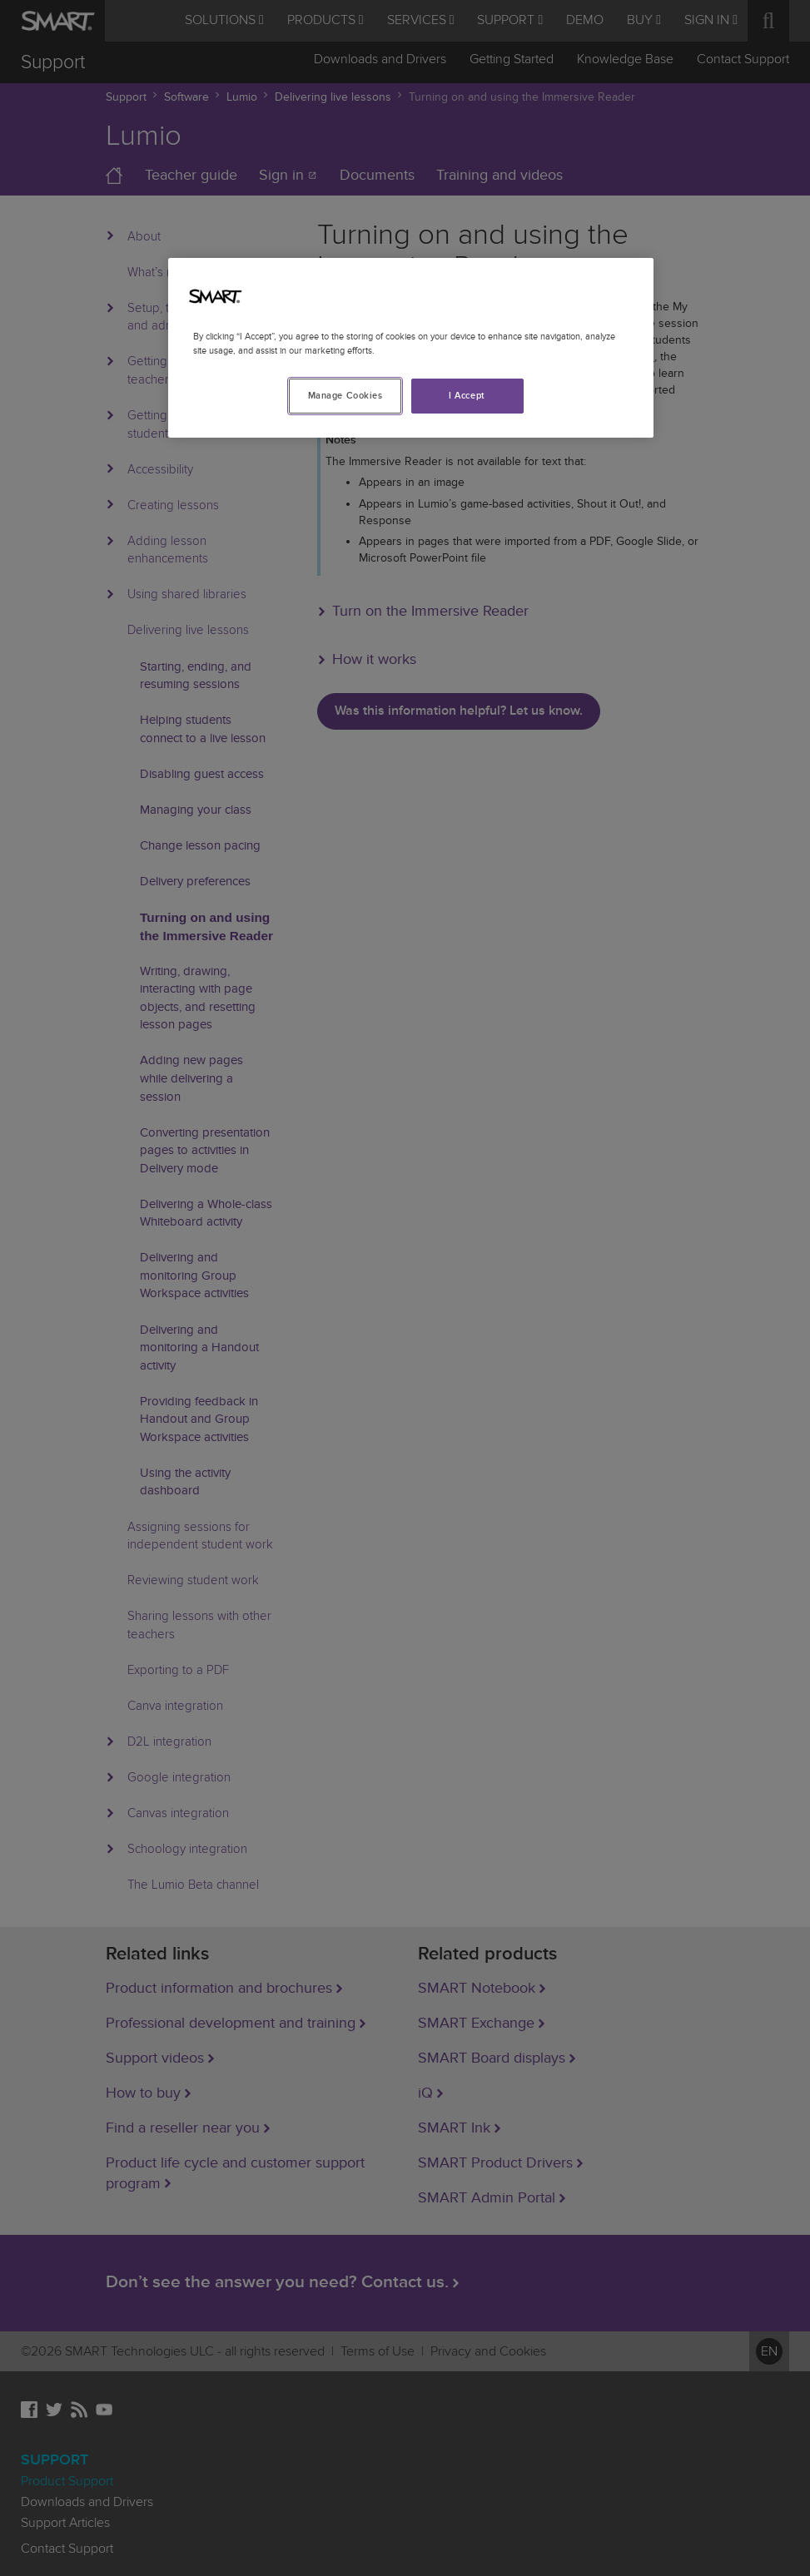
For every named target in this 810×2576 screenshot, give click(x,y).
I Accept (467, 395)
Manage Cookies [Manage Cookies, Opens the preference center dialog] (345, 395)
